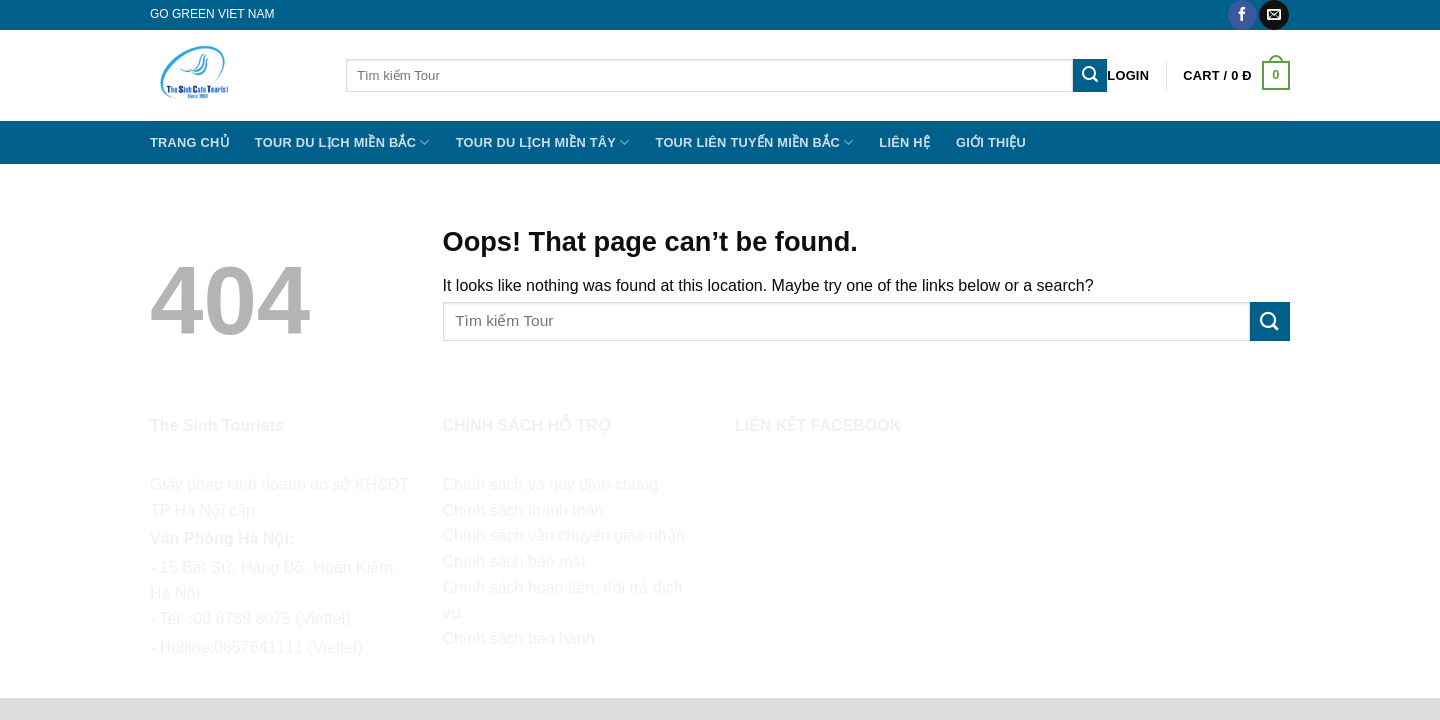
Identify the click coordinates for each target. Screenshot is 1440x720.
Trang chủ (189, 142)
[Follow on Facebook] (1242, 15)
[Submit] (1090, 76)
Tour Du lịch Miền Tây (543, 142)
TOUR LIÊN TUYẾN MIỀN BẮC (755, 142)
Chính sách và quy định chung (551, 484)
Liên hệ (904, 142)
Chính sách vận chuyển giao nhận (564, 535)
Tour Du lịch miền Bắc (342, 142)
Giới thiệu (991, 142)
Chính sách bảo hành (519, 638)
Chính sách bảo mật (514, 561)
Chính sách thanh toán (523, 510)
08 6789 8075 (242, 618)
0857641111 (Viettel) (288, 647)
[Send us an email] (1273, 15)
